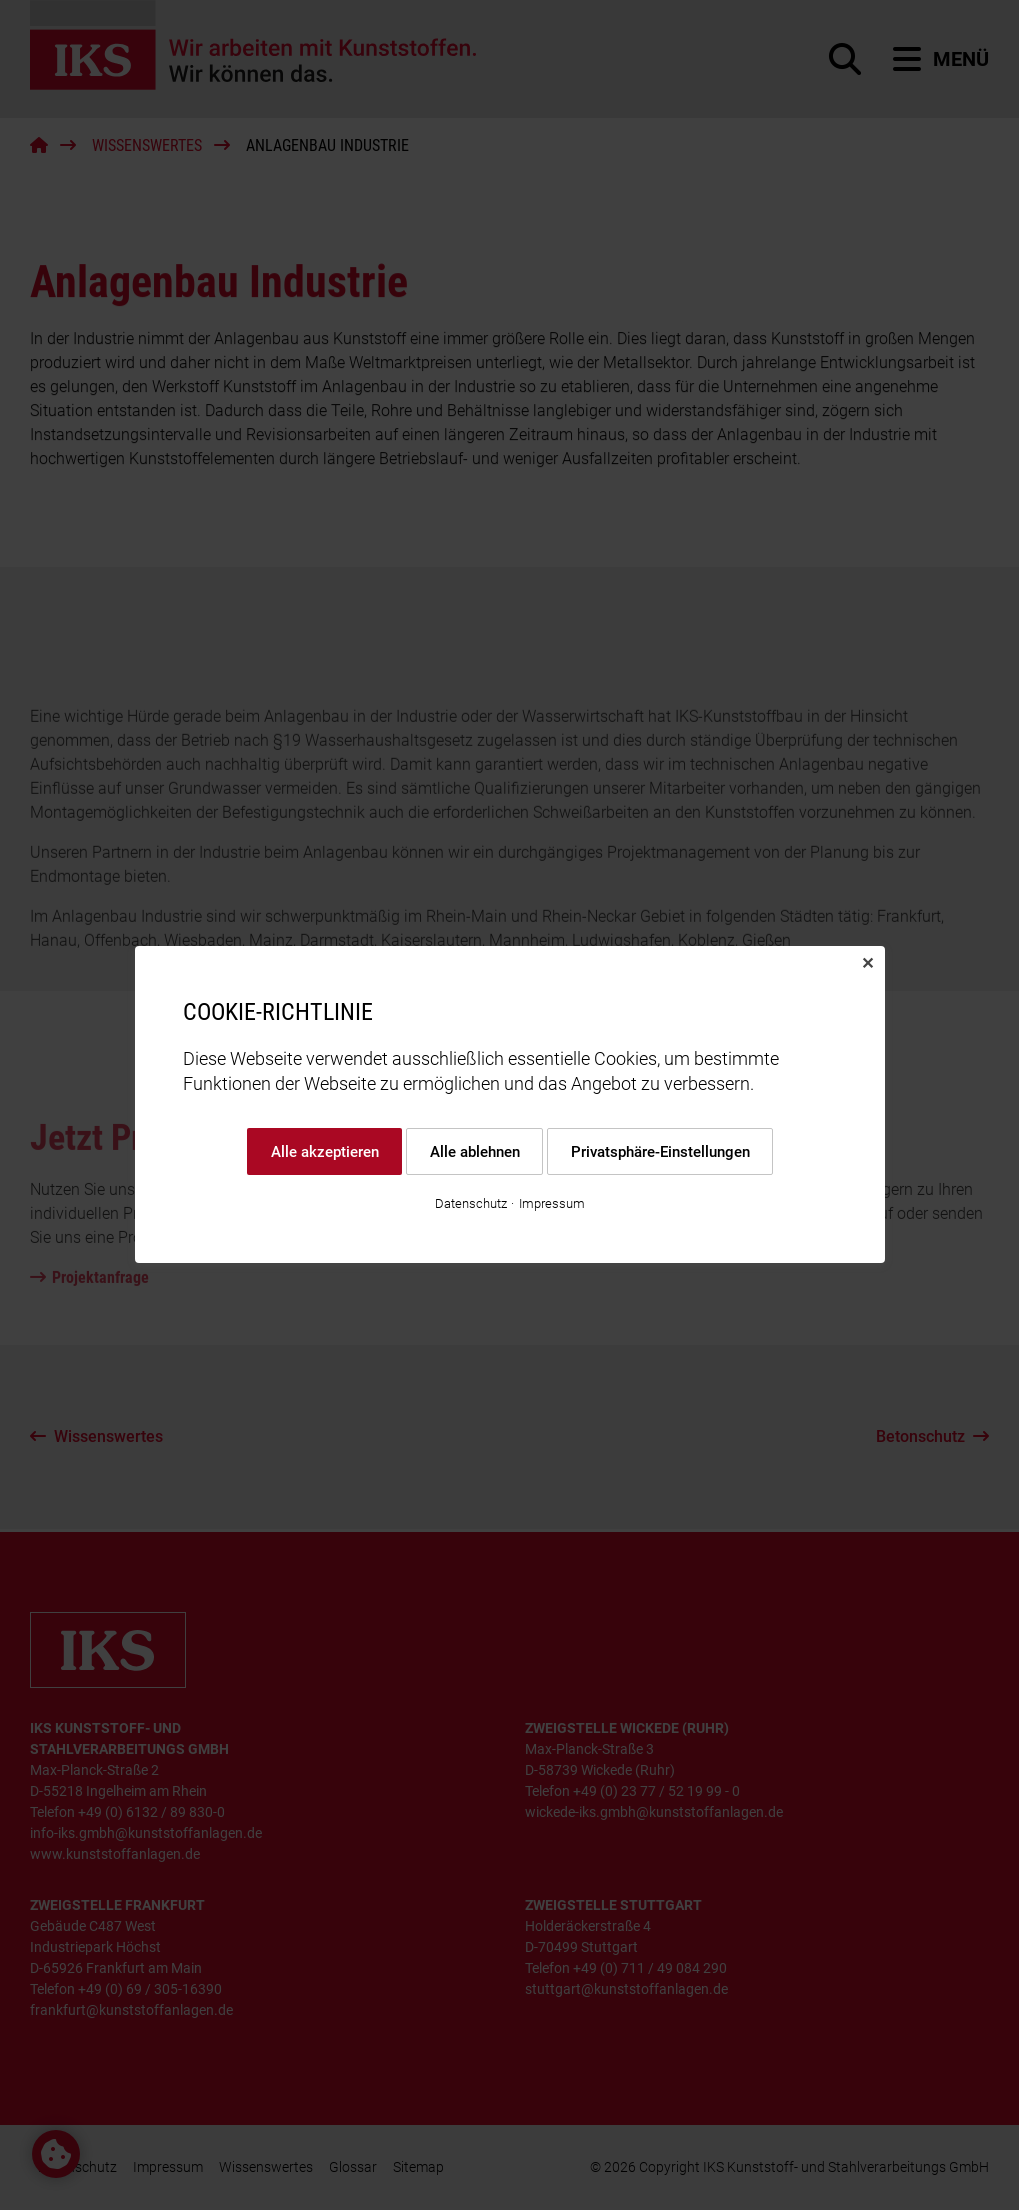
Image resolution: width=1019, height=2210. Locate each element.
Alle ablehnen (474, 1152)
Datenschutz (471, 1204)
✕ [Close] (867, 963)
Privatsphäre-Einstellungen (659, 1152)
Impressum (552, 1204)
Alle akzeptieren (324, 1152)
